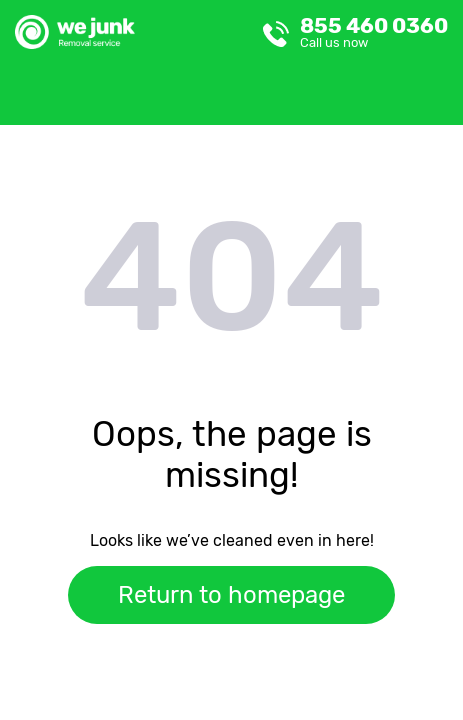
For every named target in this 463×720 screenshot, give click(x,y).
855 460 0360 (374, 32)
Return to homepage (231, 595)
